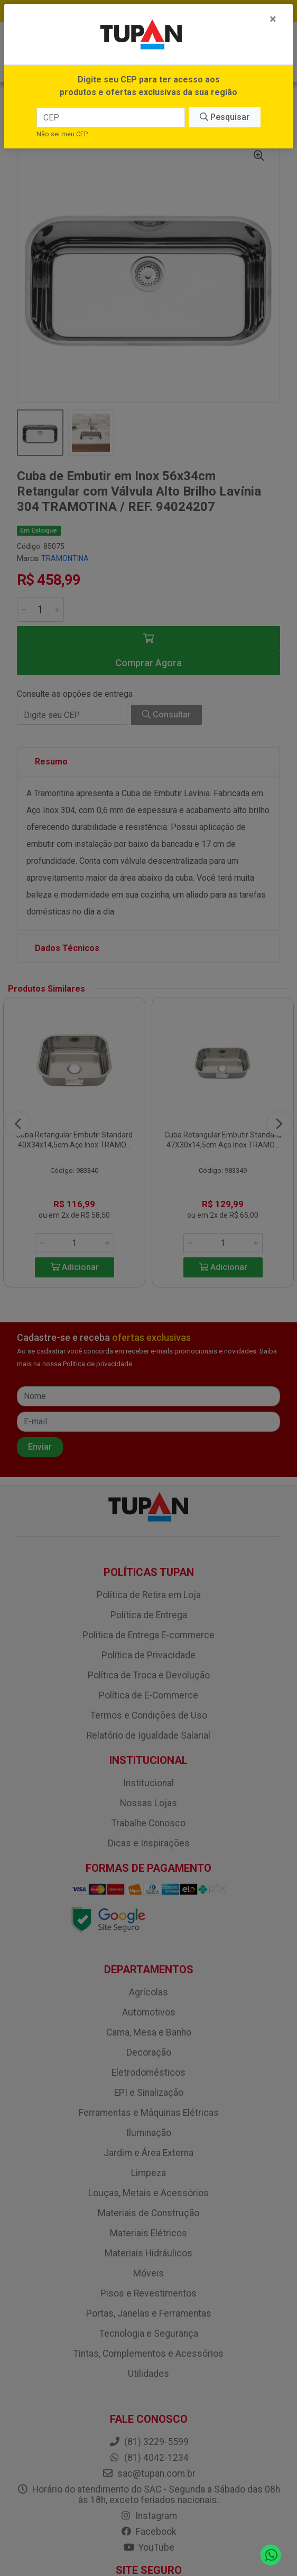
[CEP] (110, 117)
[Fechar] (273, 19)
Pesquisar (224, 117)
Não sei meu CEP (62, 134)
